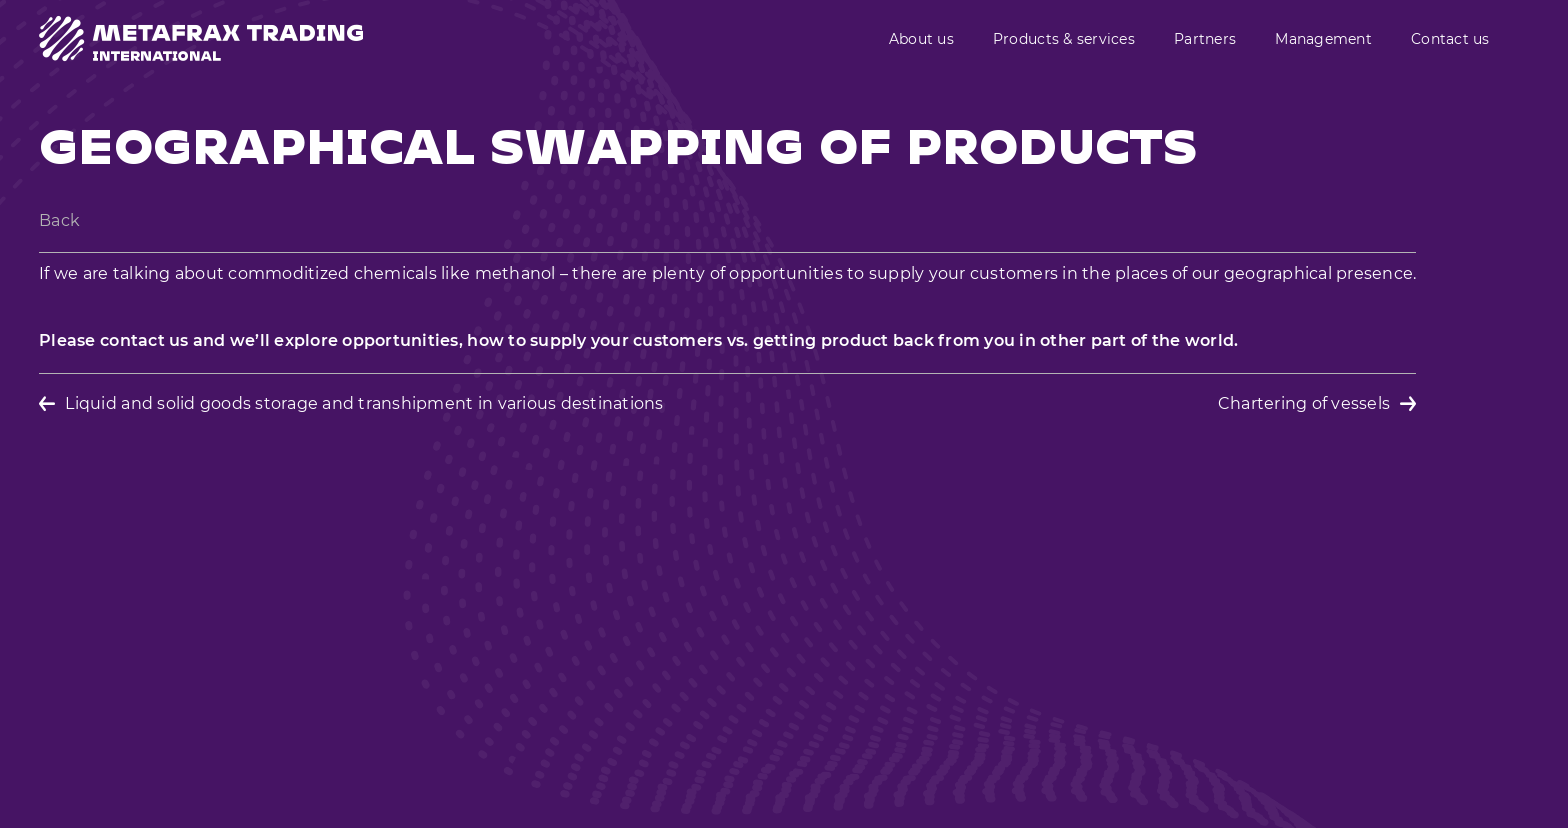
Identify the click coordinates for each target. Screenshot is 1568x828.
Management (1323, 39)
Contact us (1450, 39)
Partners (1205, 39)
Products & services (1064, 39)
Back (59, 220)
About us (921, 39)
